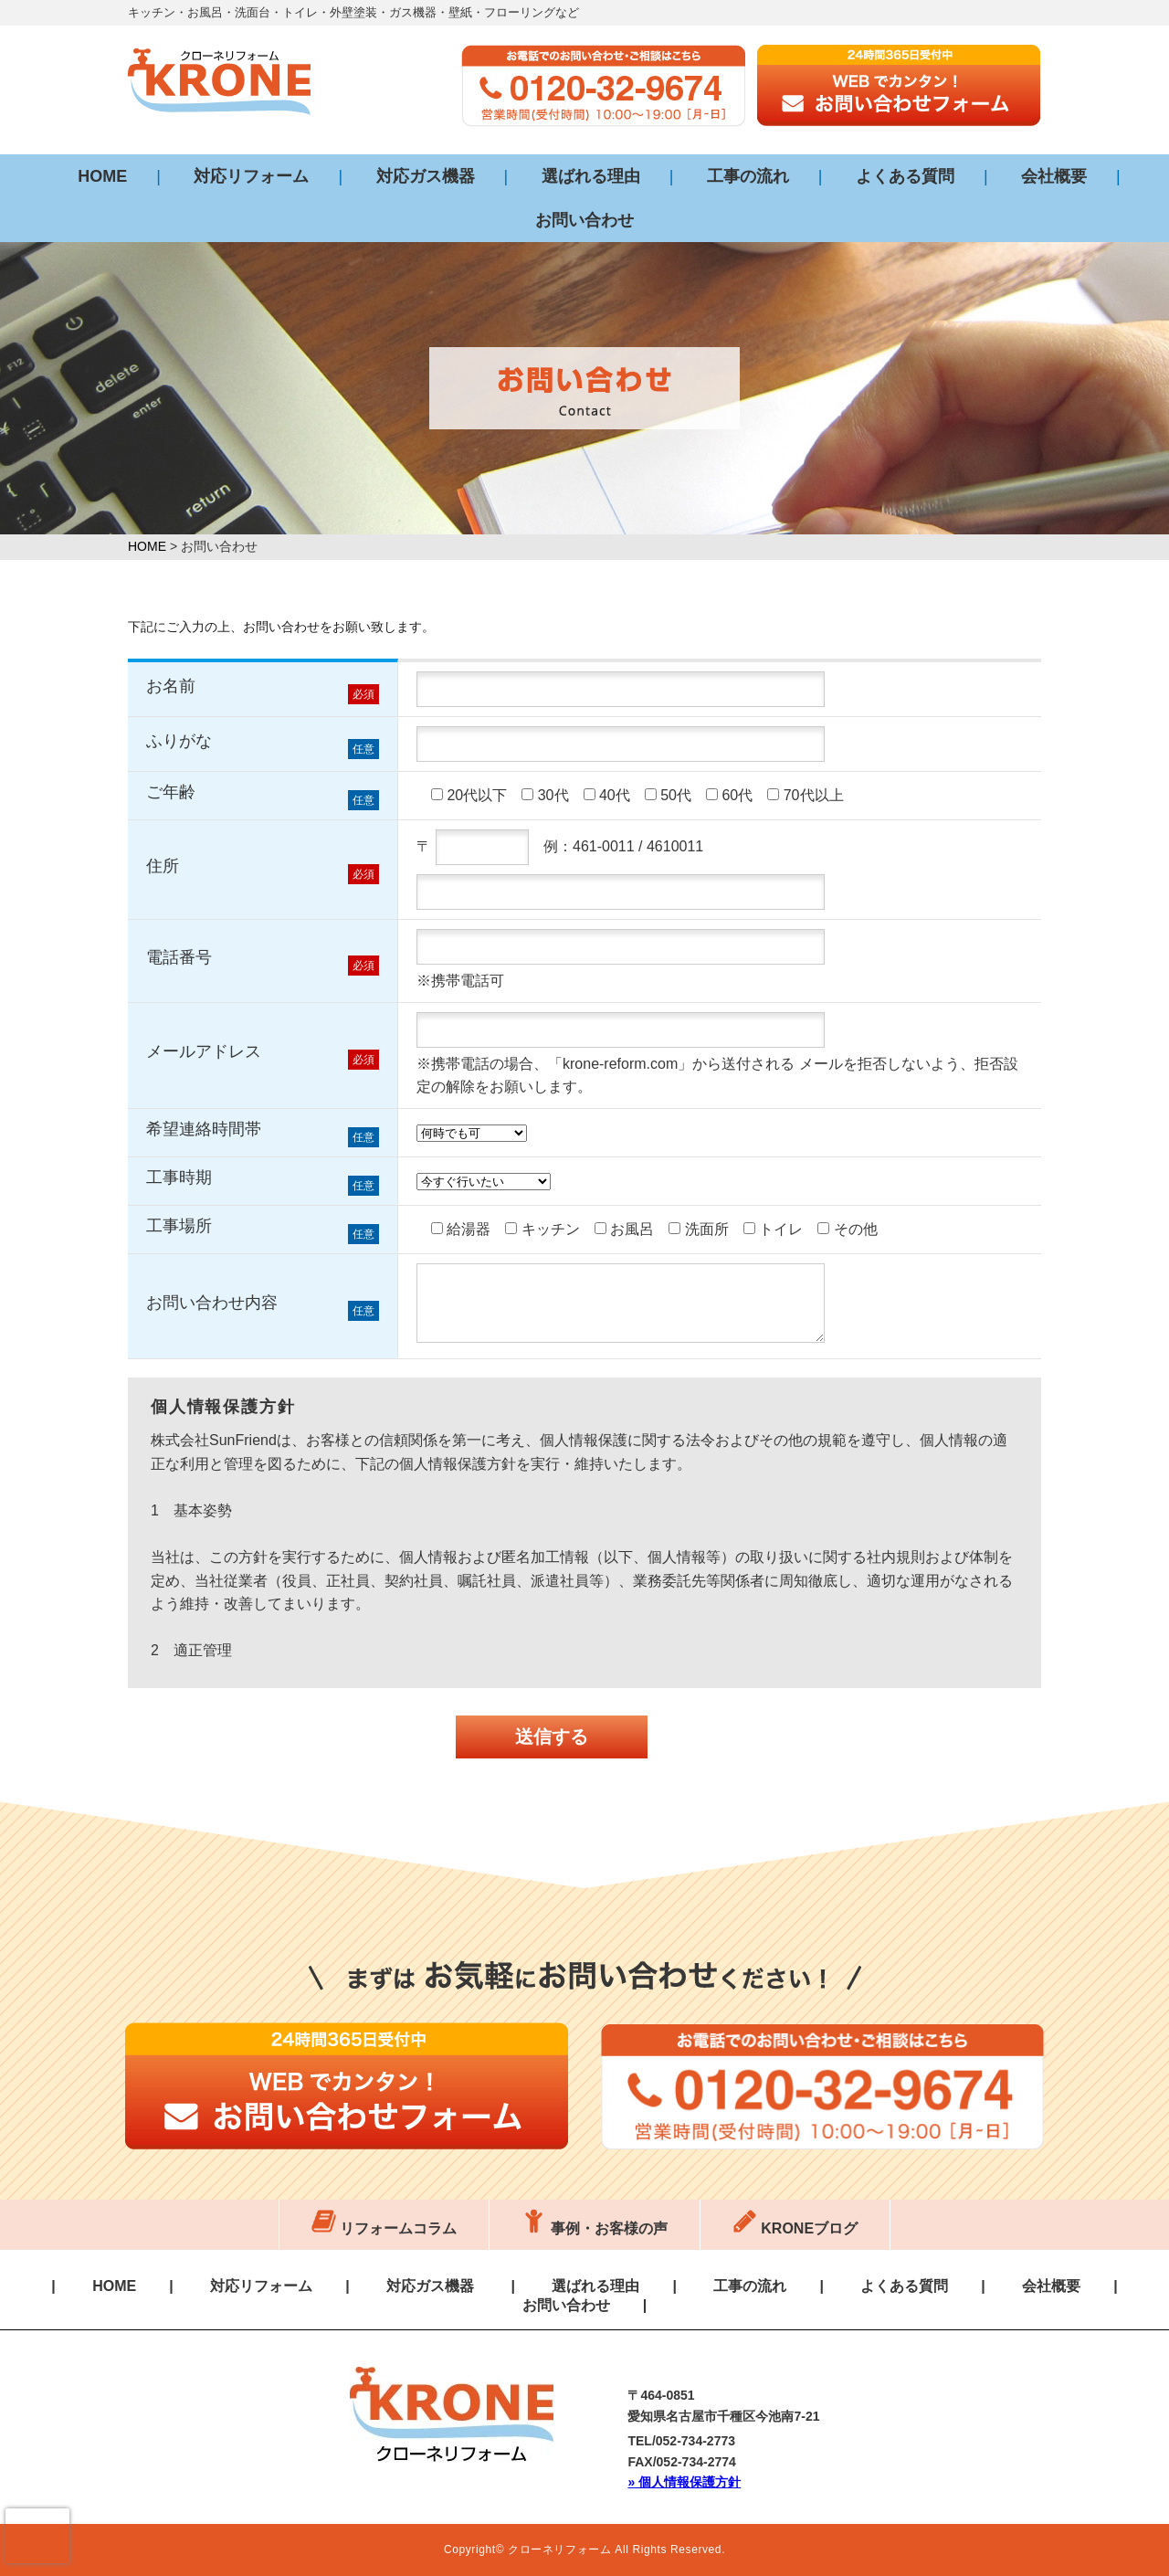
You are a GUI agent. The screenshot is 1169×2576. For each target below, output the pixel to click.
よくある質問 (905, 176)
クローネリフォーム (559, 2549)
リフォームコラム (384, 2228)
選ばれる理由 (591, 176)
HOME (102, 176)
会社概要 (1054, 176)
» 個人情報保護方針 (684, 2482)
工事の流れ (748, 176)
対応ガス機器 (425, 176)
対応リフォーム (251, 176)
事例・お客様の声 (594, 2228)
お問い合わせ (584, 220)
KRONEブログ (795, 2228)
